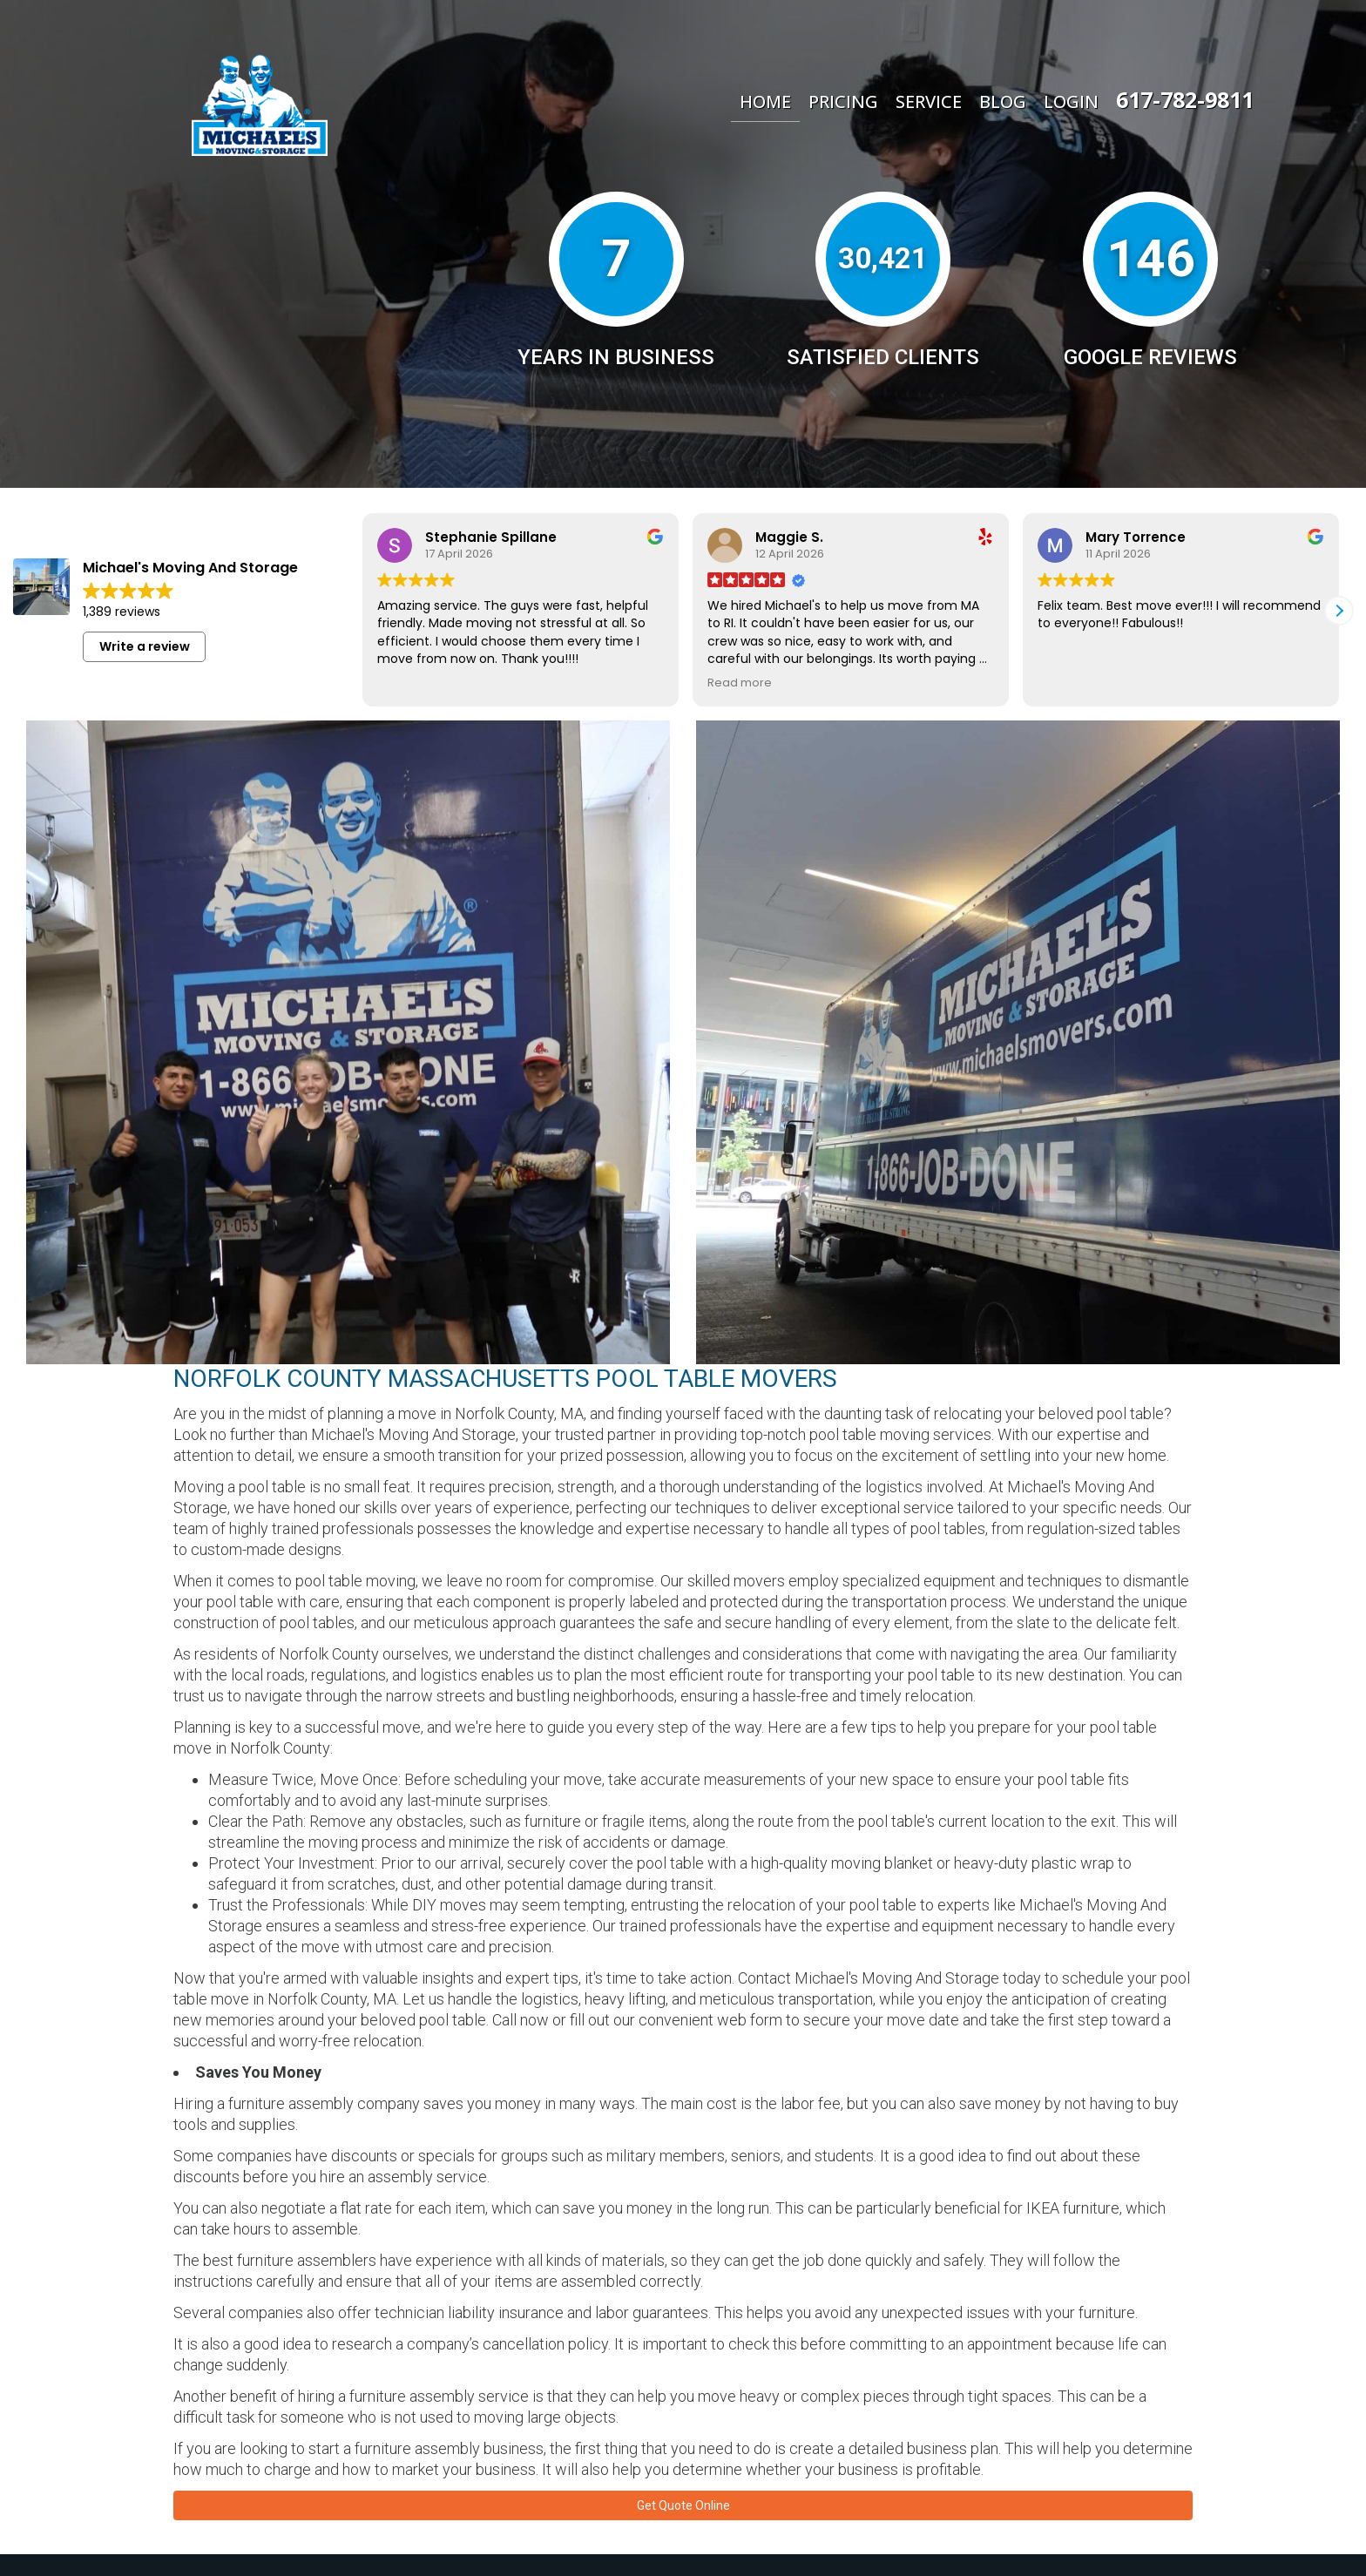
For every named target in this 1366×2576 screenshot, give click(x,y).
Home (765, 101)
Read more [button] (739, 682)
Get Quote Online (683, 2518)
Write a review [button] (144, 646)
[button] (1339, 611)
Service (929, 101)
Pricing (843, 101)
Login (1071, 101)
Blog (1002, 101)
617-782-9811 (1185, 99)
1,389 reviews (121, 611)
